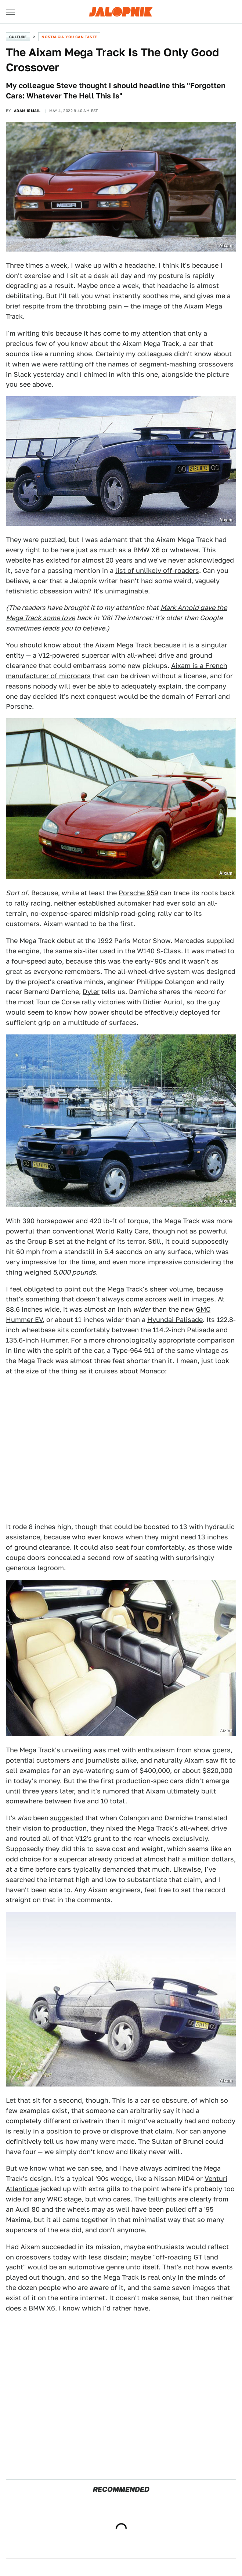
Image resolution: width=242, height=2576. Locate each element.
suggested (66, 1818)
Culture (18, 37)
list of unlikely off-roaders (157, 570)
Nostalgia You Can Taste (69, 37)
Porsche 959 (138, 893)
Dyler (91, 992)
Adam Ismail (27, 110)
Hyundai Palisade (175, 1319)
